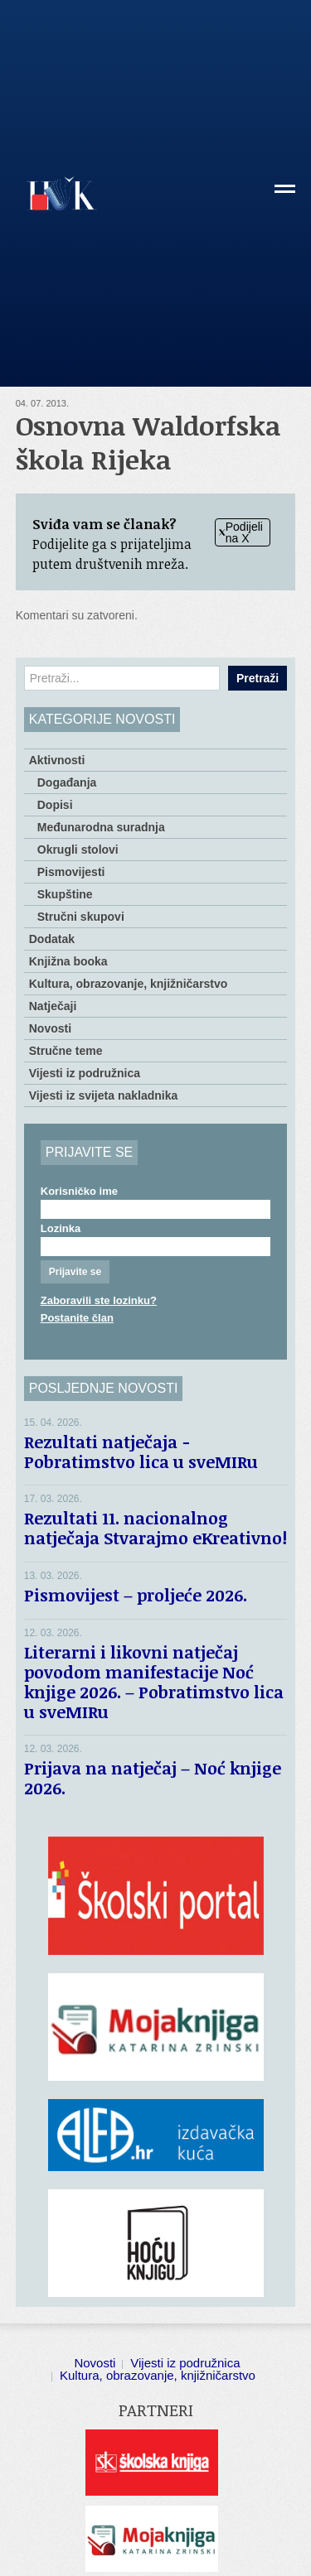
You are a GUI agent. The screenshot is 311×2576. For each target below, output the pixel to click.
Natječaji (53, 1006)
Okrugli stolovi (78, 849)
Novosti (50, 1028)
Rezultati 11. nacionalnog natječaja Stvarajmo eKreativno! (155, 1527)
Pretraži (257, 678)
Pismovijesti (71, 872)
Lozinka (60, 1228)
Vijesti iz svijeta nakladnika (103, 1095)
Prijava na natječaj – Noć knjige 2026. (152, 1777)
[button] (285, 195)
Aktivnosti (57, 760)
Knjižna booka (68, 961)
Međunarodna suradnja (101, 827)
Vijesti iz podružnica (84, 1073)
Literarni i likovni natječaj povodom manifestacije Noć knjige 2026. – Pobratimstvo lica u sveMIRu (154, 1681)
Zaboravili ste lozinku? (99, 1300)
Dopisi (55, 804)
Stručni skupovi (80, 916)
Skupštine (65, 894)
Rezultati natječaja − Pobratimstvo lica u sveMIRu (145, 1451)
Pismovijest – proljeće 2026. (135, 1594)
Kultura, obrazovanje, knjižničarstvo (128, 983)
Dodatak (52, 939)
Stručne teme (66, 1050)
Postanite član (77, 1318)
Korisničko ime (79, 1191)
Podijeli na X (241, 532)
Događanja (67, 782)
